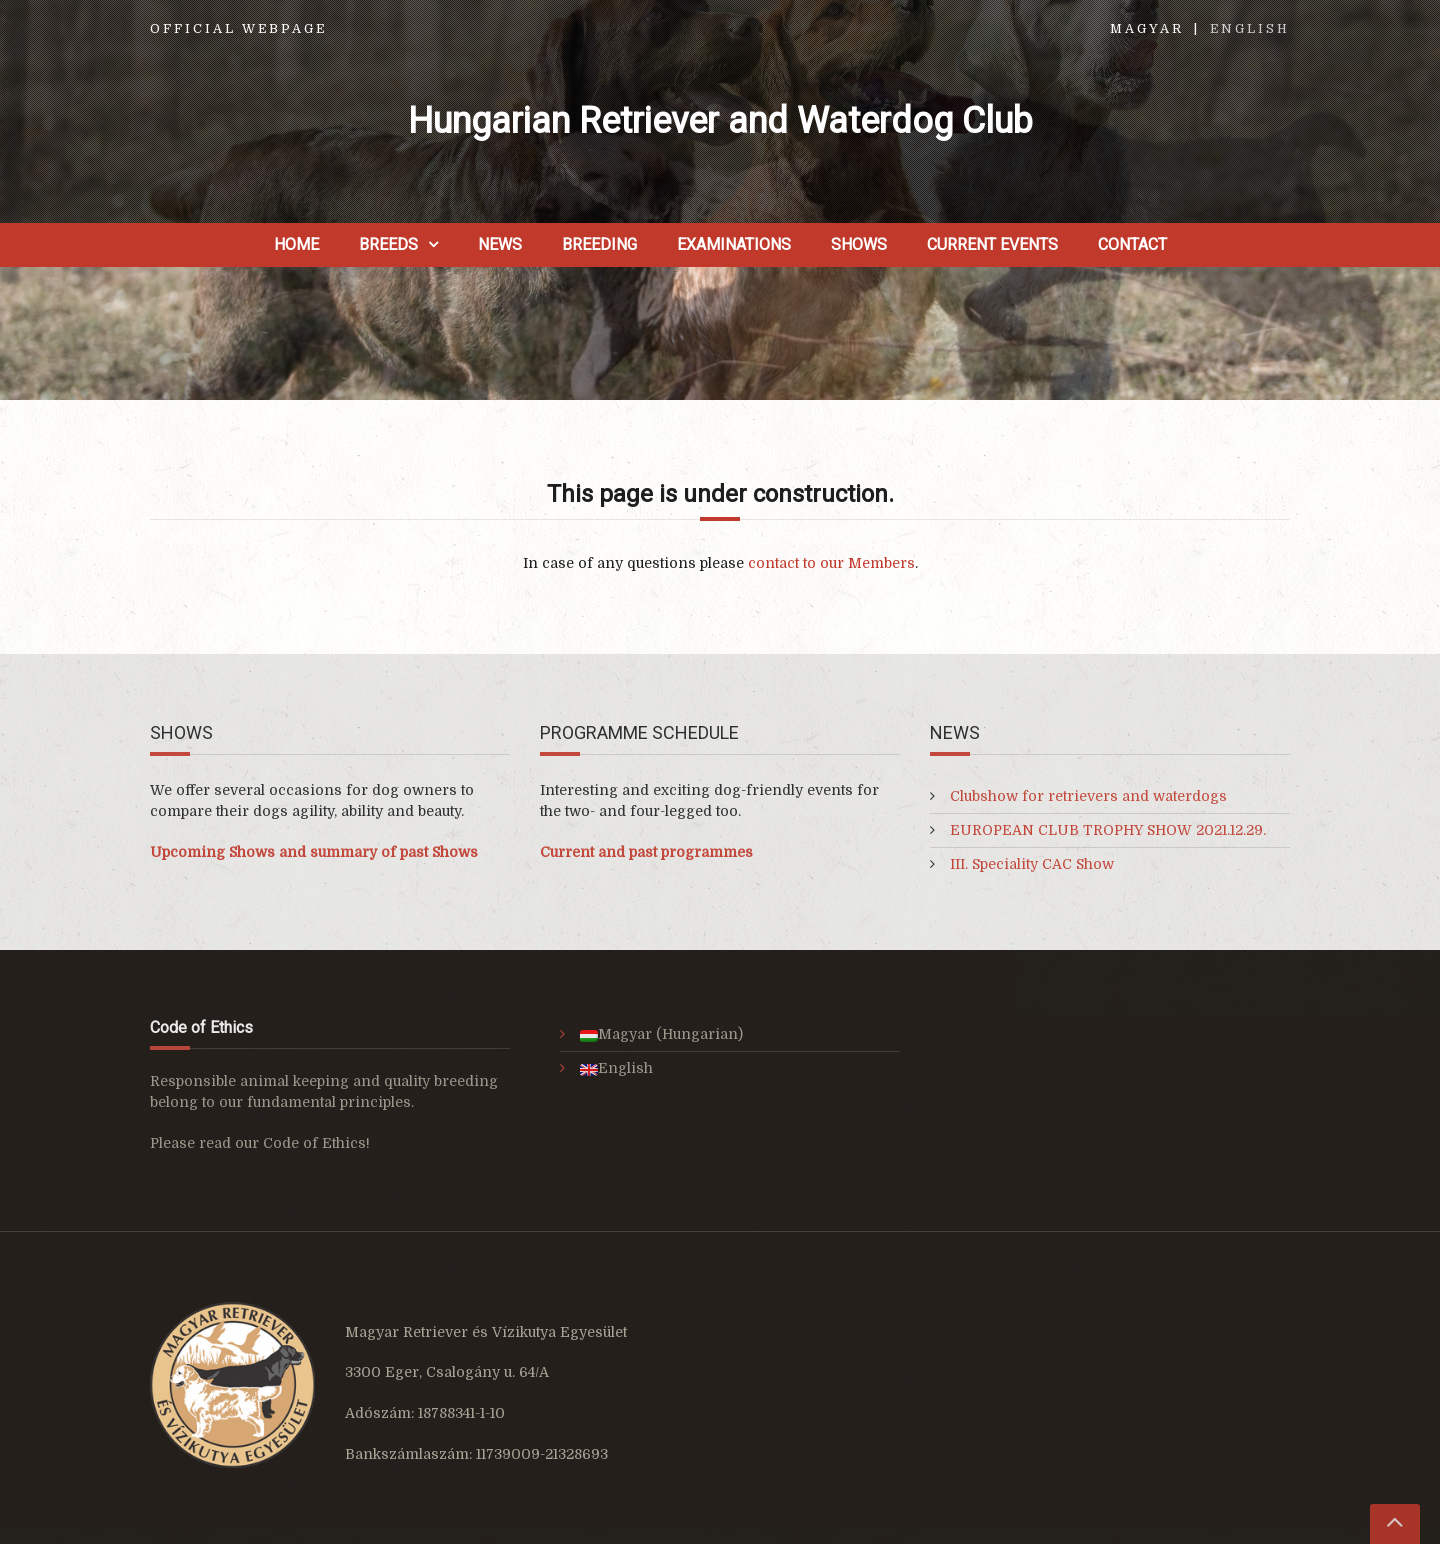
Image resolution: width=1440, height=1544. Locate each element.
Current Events (992, 244)
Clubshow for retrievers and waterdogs (1088, 796)
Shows (859, 244)
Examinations (734, 244)
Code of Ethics (314, 1143)
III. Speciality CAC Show (1032, 864)
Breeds (388, 244)
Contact (1132, 244)
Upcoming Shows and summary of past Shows (314, 852)
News (500, 244)
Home (296, 244)
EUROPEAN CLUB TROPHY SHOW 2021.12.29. (1108, 830)
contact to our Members (831, 563)
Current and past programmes (646, 852)
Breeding (599, 244)
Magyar (1147, 29)
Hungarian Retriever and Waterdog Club (720, 121)
